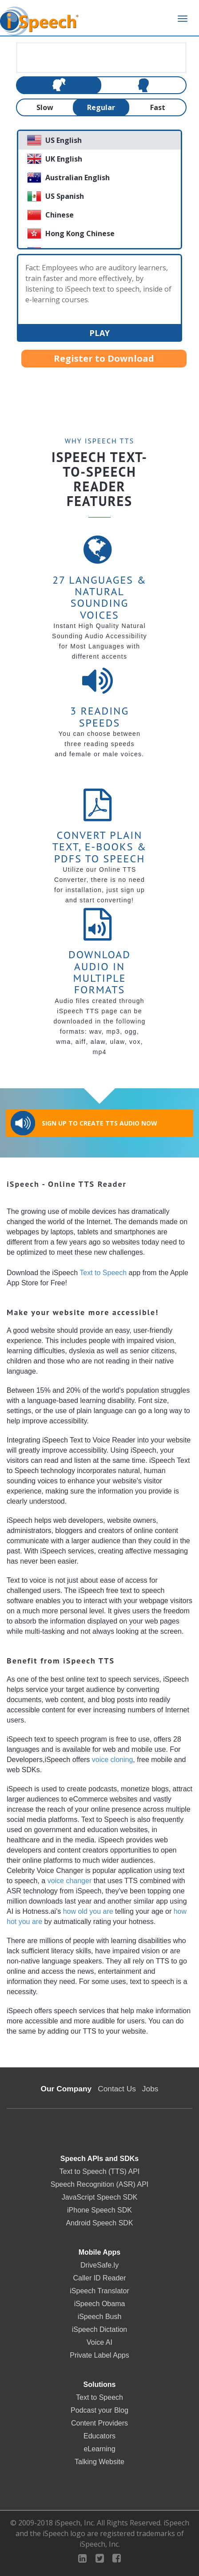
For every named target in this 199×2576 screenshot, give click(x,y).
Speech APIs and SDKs (99, 2158)
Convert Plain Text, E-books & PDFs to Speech (99, 846)
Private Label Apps (99, 2355)
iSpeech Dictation (99, 2329)
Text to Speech (103, 1272)
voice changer (70, 1881)
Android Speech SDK (99, 2223)
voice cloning (112, 1759)
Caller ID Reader (99, 2278)
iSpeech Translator (99, 2291)
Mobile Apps (100, 2252)
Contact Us (117, 2089)
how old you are (88, 1911)
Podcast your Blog (99, 2410)
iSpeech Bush (100, 2316)
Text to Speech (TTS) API (100, 2171)
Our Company (66, 2089)
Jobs (150, 2088)
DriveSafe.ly (99, 2265)
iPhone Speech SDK (99, 2210)
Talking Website (99, 2461)
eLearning (99, 2449)
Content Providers (99, 2423)
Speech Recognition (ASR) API (100, 2184)
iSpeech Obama (99, 2303)
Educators (99, 2436)
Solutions (100, 2384)
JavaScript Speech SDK (100, 2197)
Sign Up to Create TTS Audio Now (84, 1123)
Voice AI (99, 2342)
